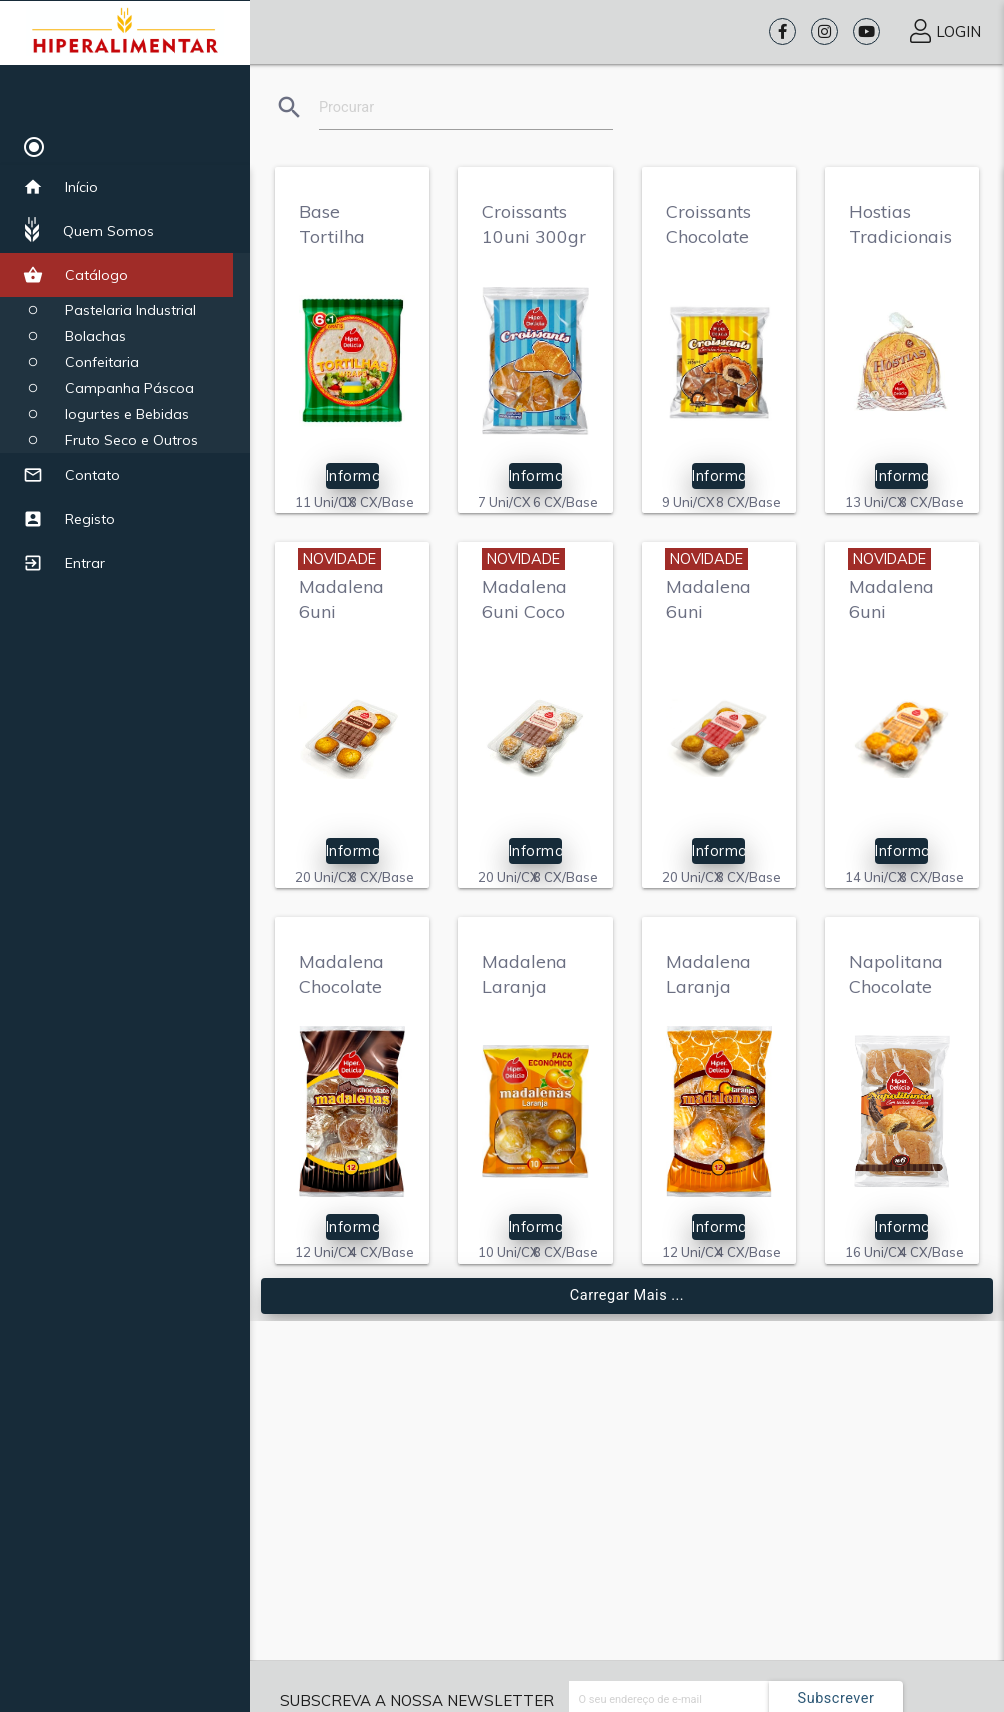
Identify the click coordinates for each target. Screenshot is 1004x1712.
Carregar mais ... (627, 1295)
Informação (352, 475)
